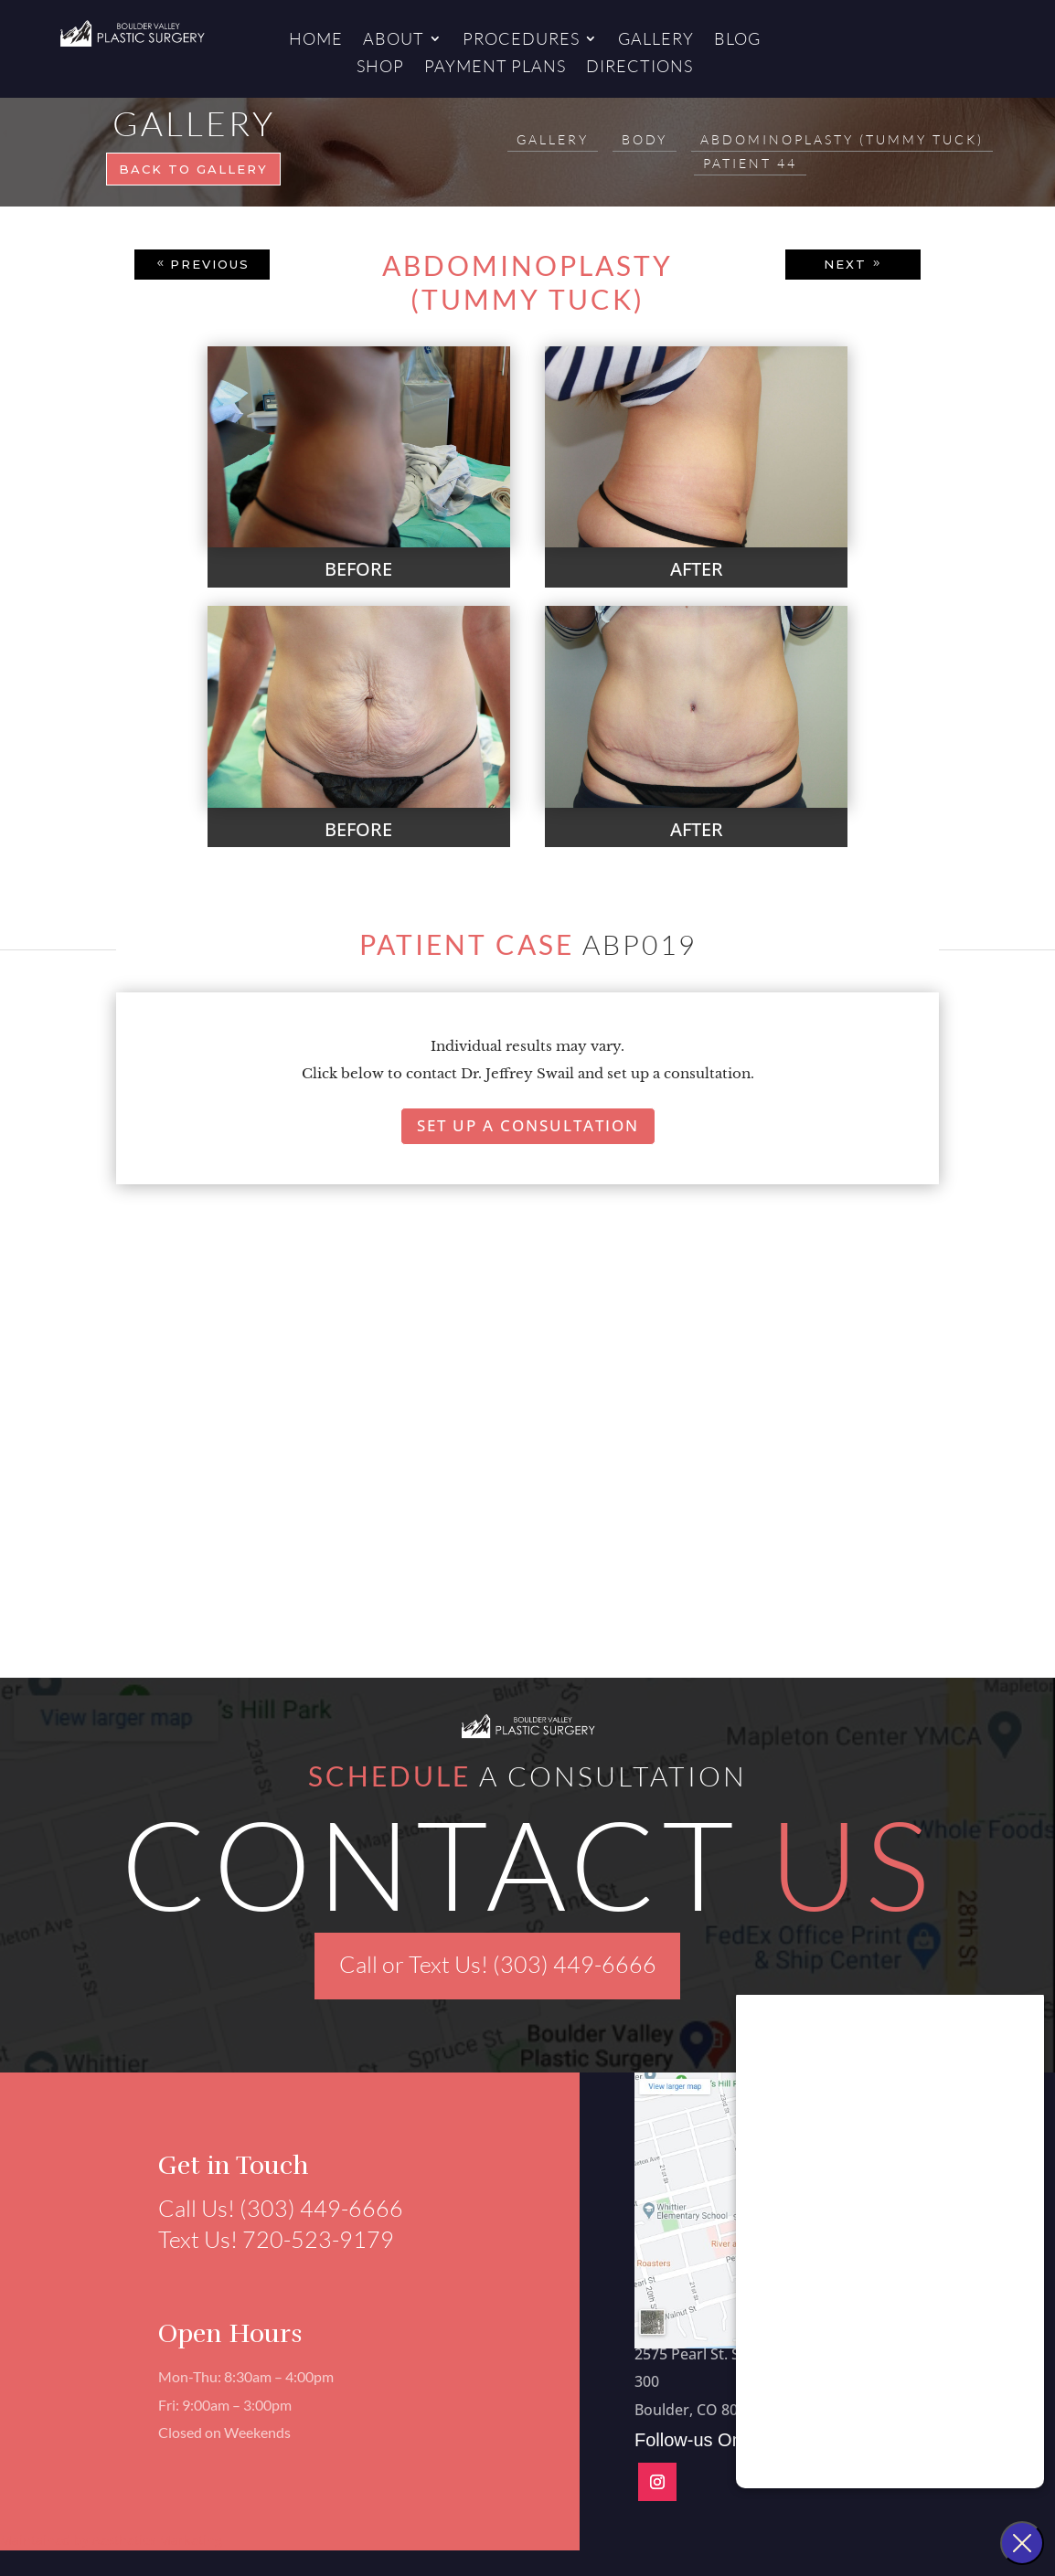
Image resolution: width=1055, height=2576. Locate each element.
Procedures (521, 40)
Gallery (656, 40)
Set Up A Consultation (528, 1125)
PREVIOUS (210, 264)
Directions (639, 67)
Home (316, 40)
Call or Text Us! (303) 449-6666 (497, 1964)
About (393, 40)
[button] (132, 1508)
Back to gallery (193, 169)
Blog (737, 40)
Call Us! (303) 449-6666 (270, 2208)
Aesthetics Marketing (157, 2540)
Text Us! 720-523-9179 (266, 2239)
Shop (380, 67)
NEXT (845, 264)
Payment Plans (495, 67)
